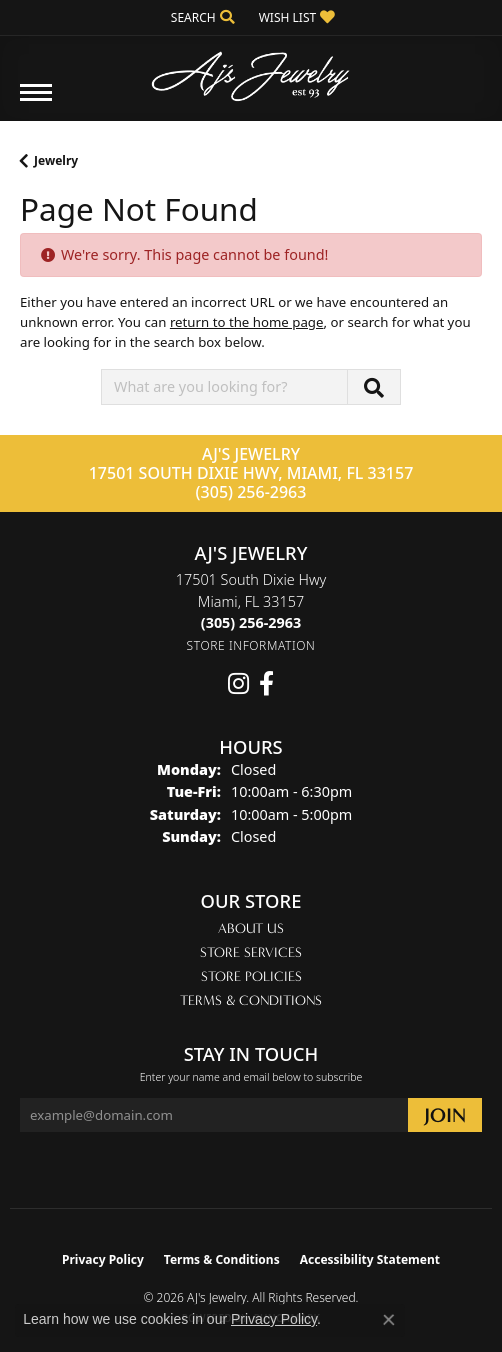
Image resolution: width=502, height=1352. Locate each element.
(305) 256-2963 (251, 492)
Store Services (251, 952)
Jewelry (56, 160)
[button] (201, 17)
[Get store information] (251, 645)
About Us (251, 928)
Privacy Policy (103, 1259)
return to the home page (247, 322)
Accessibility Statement (370, 1259)
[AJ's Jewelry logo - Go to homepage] (251, 69)
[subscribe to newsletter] (445, 1115)
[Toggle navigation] (36, 102)
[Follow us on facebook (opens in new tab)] (266, 684)
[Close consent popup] (389, 1320)
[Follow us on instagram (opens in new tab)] (238, 684)
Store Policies (251, 976)
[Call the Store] (251, 622)
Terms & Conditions (251, 1000)
